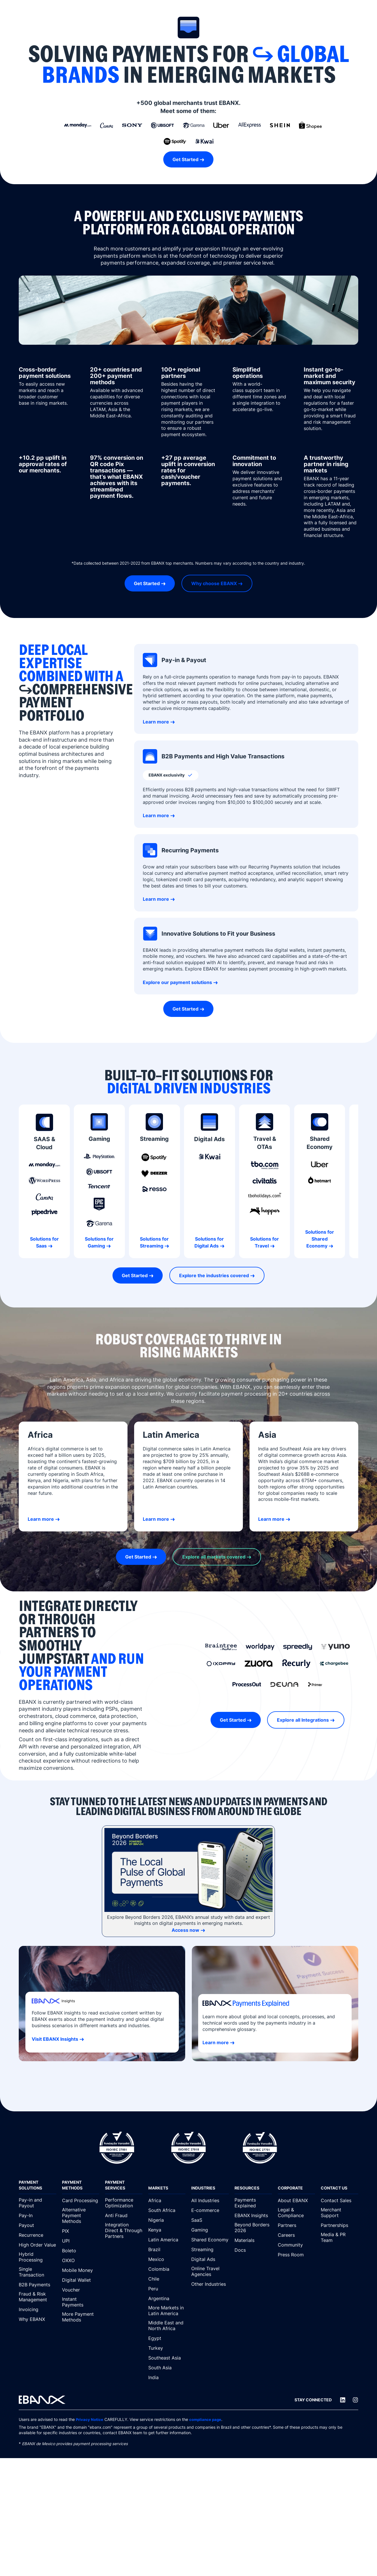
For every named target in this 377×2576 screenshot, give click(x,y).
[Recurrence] (37, 2235)
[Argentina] (167, 2298)
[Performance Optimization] (123, 2203)
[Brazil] (167, 2249)
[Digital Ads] (210, 2259)
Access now (185, 1930)
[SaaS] (210, 2220)
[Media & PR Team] (339, 2238)
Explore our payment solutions (177, 982)
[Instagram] (355, 2400)
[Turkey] (167, 2348)
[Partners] (296, 2225)
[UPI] (81, 2240)
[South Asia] (167, 2367)
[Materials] (253, 2240)
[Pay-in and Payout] (37, 2203)
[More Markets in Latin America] (167, 2311)
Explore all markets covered (213, 1557)
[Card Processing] (81, 2200)
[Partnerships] (339, 2225)
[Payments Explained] (253, 2203)
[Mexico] (167, 2259)
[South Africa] (167, 2210)
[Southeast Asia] (167, 2357)
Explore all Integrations (303, 1720)
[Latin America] (167, 2239)
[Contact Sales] (339, 2200)
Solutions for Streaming (154, 1242)
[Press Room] (296, 2254)
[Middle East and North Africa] (167, 2326)
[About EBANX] (296, 2200)
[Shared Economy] (210, 2239)
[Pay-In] (37, 2215)
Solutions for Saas (44, 1242)
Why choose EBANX (214, 583)
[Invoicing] (37, 2309)
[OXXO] (81, 2260)
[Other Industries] (210, 2284)
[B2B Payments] (37, 2284)
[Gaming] (210, 2229)
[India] (167, 2377)
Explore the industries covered (214, 1275)
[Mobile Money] (81, 2270)
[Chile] (167, 2278)
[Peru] (167, 2288)
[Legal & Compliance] (296, 2213)
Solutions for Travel (264, 1242)
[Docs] (253, 2250)
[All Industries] (210, 2200)
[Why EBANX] (37, 2319)
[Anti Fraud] (123, 2215)
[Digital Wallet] (81, 2280)
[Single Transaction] (37, 2272)
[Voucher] (81, 2289)
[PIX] (81, 2231)
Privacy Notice (90, 2419)
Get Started (185, 159)
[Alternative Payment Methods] (81, 2216)
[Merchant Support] (339, 2213)
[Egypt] (167, 2338)
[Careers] (296, 2235)
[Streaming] (210, 2249)
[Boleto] (81, 2250)
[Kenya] (167, 2229)
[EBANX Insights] (253, 2215)
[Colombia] (167, 2269)
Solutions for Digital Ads (209, 1242)
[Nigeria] (167, 2220)
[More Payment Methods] (81, 2317)
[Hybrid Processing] (37, 2257)
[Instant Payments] (81, 2302)
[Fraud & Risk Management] (37, 2297)
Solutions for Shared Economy (319, 1239)
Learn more (156, 722)
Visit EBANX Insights (55, 2039)
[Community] (296, 2244)
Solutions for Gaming (99, 1242)
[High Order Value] (37, 2244)
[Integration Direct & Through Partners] (123, 2231)
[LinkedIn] (343, 2400)
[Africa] (167, 2200)
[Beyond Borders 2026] (253, 2228)
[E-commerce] (210, 2210)
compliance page (207, 2419)
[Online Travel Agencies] (210, 2272)
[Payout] (37, 2225)
